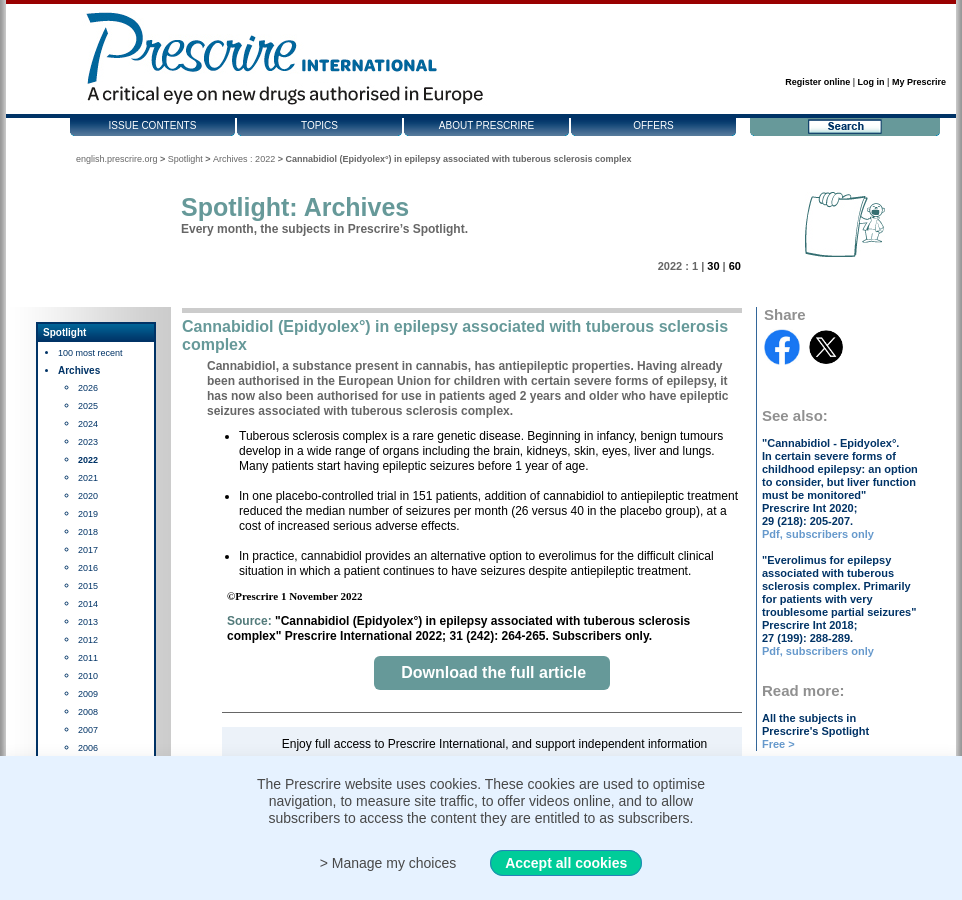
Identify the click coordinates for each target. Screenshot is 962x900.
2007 (88, 730)
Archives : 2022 (244, 159)
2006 (88, 748)
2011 (88, 658)
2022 (88, 460)
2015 (88, 586)
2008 (88, 712)
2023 (88, 442)
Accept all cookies (566, 863)
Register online (817, 82)
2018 (88, 532)
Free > (778, 744)
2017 (88, 550)
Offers (653, 125)
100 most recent (90, 353)
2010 (88, 676)
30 (713, 266)
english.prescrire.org (117, 159)
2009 (88, 694)
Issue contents (153, 125)
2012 (88, 640)
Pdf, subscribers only (818, 534)
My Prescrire (919, 82)
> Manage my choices (388, 863)
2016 (88, 568)
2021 (88, 478)
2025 (88, 406)
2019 (88, 514)
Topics (319, 125)
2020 (88, 496)
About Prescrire (486, 125)
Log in (871, 82)
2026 (88, 388)
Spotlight (185, 159)
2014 (88, 604)
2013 (88, 622)
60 (735, 266)
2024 (88, 424)
